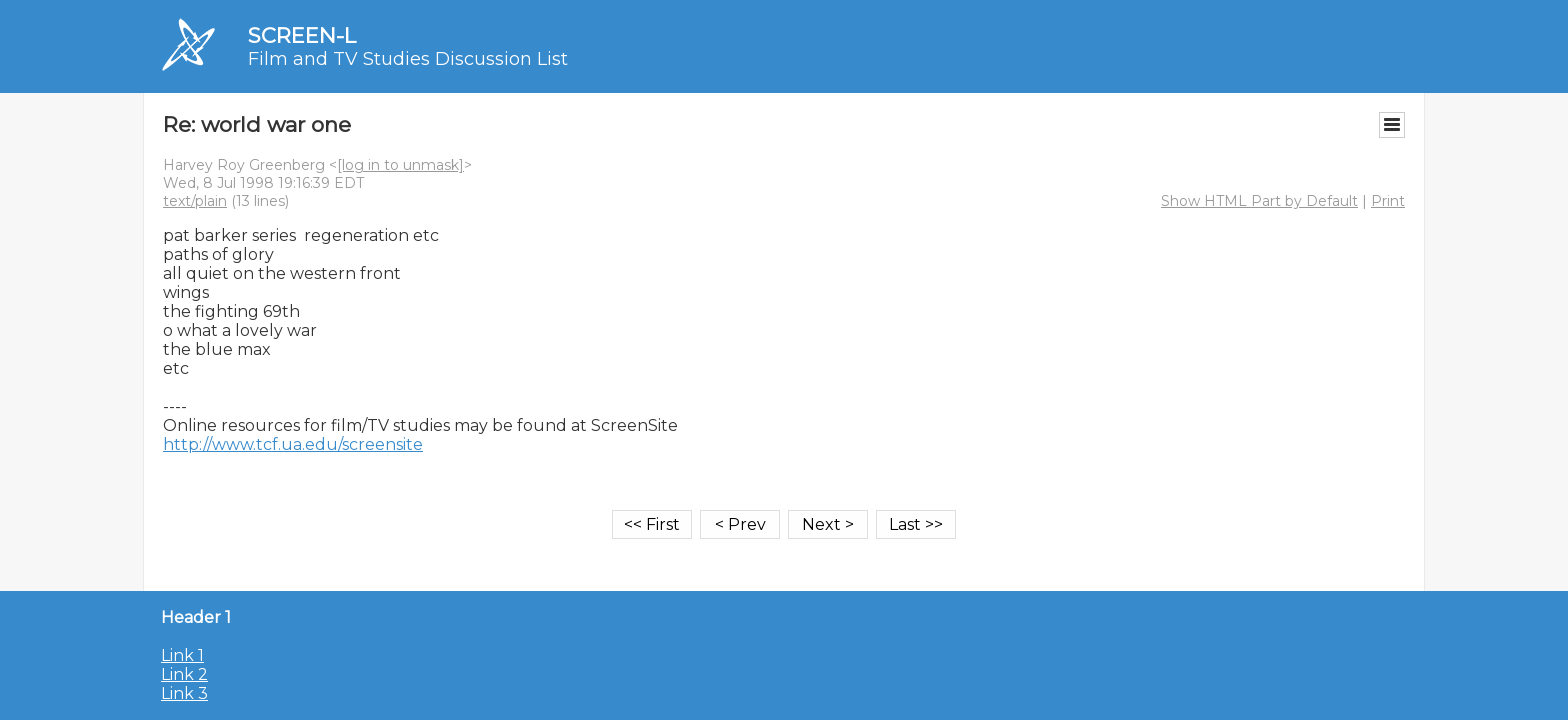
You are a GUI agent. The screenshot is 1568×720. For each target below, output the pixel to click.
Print (1388, 201)
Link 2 (184, 674)
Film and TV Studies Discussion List (408, 59)
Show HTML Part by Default (1259, 201)
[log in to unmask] (400, 165)
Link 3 (184, 693)
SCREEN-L (302, 35)
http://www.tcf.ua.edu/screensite (293, 444)
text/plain (195, 201)
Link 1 (182, 655)
